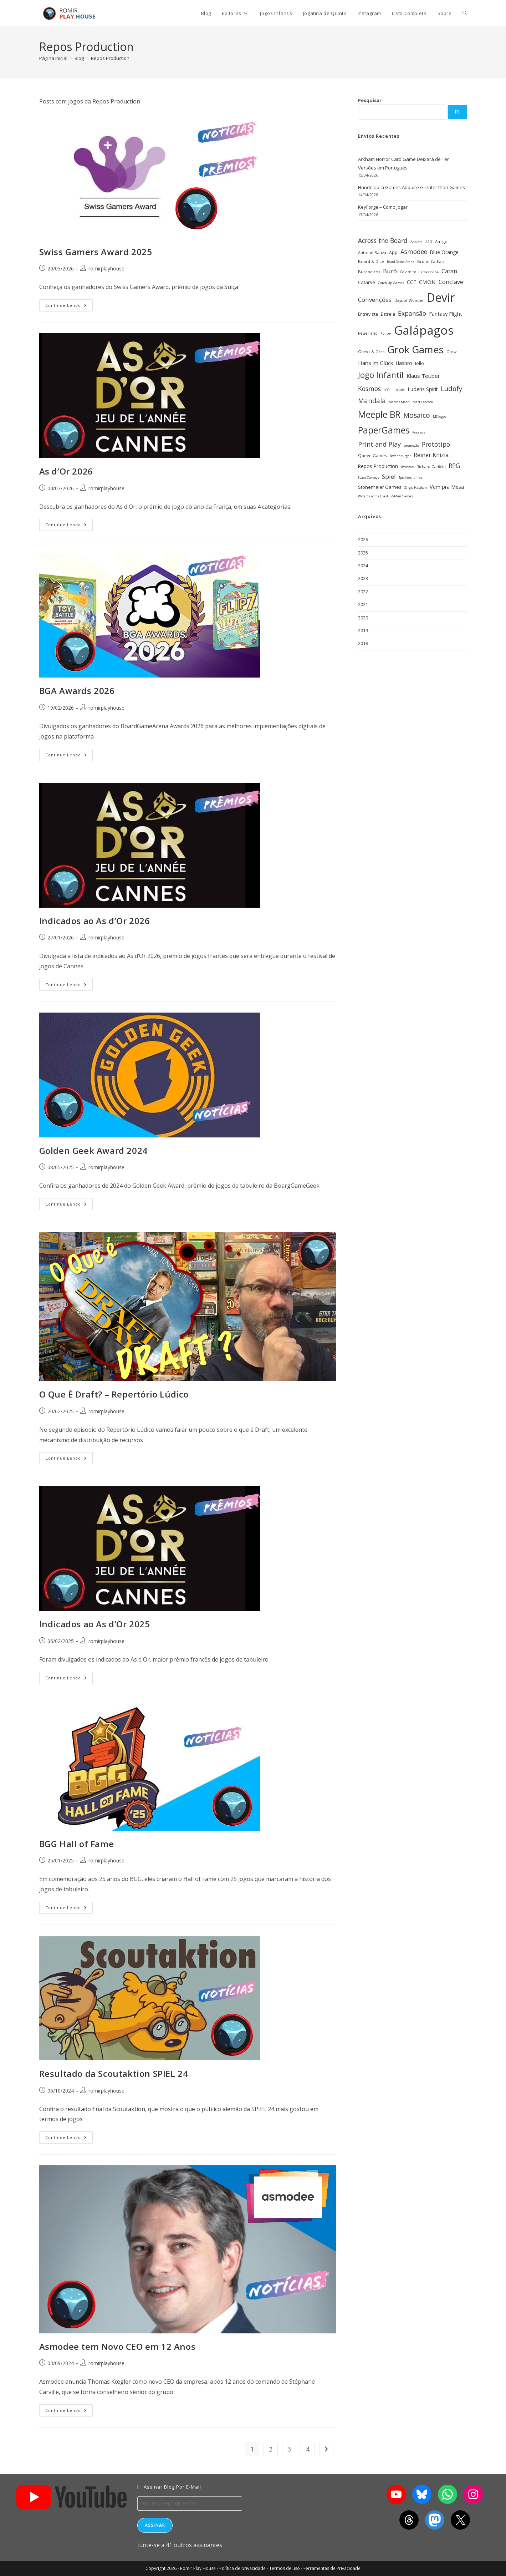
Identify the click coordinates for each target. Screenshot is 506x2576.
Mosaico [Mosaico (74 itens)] (416, 415)
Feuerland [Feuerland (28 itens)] (368, 333)
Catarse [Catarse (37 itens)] (366, 282)
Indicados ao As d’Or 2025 (94, 1624)
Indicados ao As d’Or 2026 (94, 921)
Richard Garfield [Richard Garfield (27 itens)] (431, 466)
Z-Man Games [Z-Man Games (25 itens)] (402, 496)
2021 (363, 604)
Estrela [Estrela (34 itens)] (388, 314)
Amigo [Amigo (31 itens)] (441, 241)
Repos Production (110, 58)
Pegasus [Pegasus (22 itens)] (418, 432)
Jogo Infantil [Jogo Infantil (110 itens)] (381, 374)
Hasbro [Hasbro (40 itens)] (404, 363)
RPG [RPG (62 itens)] (454, 465)
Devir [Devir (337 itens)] (441, 297)
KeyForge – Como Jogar (383, 207)
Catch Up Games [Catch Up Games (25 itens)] (391, 282)
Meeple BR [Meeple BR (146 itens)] (379, 414)
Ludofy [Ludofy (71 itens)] (451, 388)
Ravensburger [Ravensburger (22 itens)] (400, 456)
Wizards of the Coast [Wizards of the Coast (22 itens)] (373, 496)
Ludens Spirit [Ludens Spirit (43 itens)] (423, 389)
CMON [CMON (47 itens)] (427, 281)
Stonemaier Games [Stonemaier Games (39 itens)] (380, 487)
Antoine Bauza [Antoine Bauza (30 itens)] (372, 252)
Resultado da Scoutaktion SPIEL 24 (113, 2073)
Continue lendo (69, 303)
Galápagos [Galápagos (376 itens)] (424, 330)
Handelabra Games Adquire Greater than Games (411, 187)
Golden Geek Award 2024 (93, 1150)
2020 (363, 617)
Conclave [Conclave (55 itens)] (451, 282)
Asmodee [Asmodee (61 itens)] (413, 251)
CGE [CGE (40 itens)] (411, 282)
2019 (363, 630)
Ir (457, 112)
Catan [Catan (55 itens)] (449, 271)
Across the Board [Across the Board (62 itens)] (383, 240)
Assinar (155, 2525)
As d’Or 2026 (66, 471)
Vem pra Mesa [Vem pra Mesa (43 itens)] (447, 486)
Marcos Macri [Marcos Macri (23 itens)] (399, 402)
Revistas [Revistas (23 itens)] (407, 467)
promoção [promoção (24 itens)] (411, 445)
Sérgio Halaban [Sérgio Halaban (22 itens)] (415, 488)
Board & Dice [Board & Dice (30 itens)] (371, 261)
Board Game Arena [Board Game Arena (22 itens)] (400, 262)
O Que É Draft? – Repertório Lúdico (114, 1394)
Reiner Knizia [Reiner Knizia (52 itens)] (431, 455)
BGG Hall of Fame (76, 1844)
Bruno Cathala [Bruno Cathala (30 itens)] (431, 261)
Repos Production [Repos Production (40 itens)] (378, 466)
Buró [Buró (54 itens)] (390, 271)
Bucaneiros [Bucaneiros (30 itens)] (369, 271)
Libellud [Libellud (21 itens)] (399, 390)
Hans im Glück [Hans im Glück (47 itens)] (375, 362)
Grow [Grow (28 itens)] (451, 351)
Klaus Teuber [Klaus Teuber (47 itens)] (423, 375)
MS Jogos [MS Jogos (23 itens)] (439, 416)
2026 (363, 539)
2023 (363, 578)
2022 (363, 591)
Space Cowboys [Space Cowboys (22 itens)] (368, 478)
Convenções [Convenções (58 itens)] (375, 299)
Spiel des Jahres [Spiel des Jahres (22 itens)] (411, 478)
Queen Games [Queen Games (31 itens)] (372, 455)
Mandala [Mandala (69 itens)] (372, 400)
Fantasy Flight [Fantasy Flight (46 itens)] (445, 313)
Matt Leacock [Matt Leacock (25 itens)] (423, 402)
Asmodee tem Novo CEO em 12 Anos (117, 2346)
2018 (363, 643)
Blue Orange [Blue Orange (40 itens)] (444, 252)
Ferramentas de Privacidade (332, 2568)
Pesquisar (370, 100)
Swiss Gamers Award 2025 (95, 252)
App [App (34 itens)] (393, 252)
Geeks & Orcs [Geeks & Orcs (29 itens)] (371, 351)
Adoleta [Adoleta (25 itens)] (416, 241)
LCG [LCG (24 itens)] (387, 389)
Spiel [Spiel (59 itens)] (389, 476)
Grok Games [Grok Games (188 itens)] (415, 349)
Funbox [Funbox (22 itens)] (385, 333)
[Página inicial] (53, 58)
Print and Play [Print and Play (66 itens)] (379, 444)
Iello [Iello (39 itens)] (419, 363)
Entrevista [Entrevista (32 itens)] (368, 314)
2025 (363, 552)
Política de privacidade (242, 2568)
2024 (363, 565)
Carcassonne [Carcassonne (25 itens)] (429, 272)
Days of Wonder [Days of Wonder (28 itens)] (409, 300)
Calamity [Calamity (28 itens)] (408, 271)
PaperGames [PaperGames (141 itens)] (383, 430)
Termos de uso (284, 2568)
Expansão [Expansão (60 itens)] (412, 313)
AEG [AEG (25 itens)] (428, 241)
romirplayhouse (106, 268)
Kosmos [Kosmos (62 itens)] (369, 388)
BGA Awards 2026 (77, 690)
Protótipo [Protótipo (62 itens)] (436, 444)
